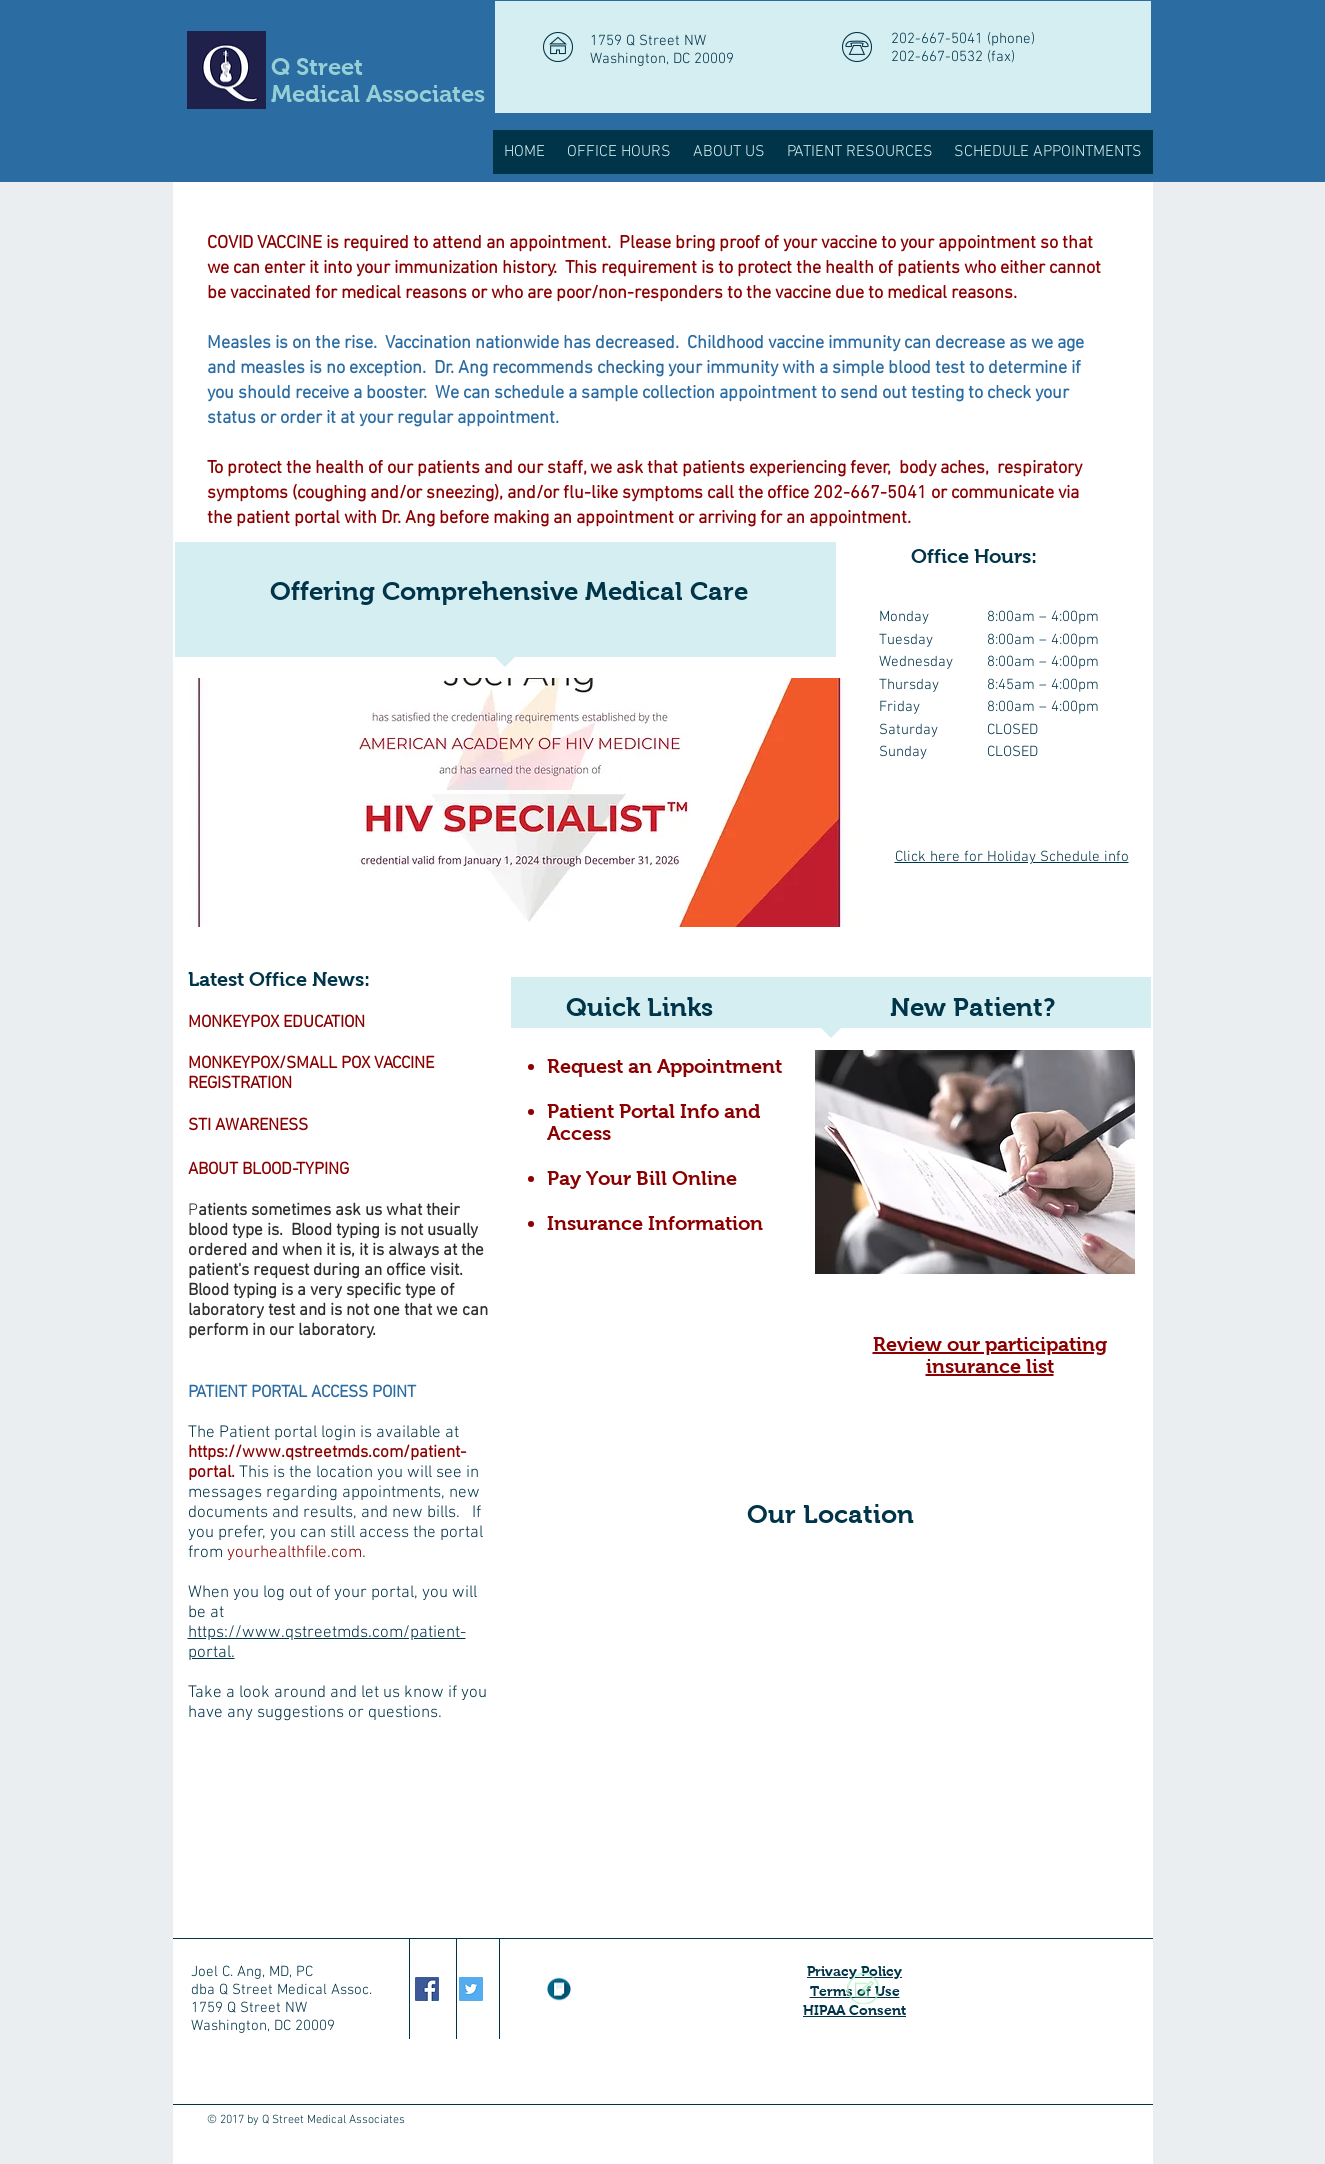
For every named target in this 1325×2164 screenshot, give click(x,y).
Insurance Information (655, 1223)
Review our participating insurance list (990, 1355)
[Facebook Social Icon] (427, 1989)
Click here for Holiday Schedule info (1012, 857)
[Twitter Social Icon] (471, 1989)
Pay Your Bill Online (642, 1178)
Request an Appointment (664, 1066)
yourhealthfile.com (294, 1553)
